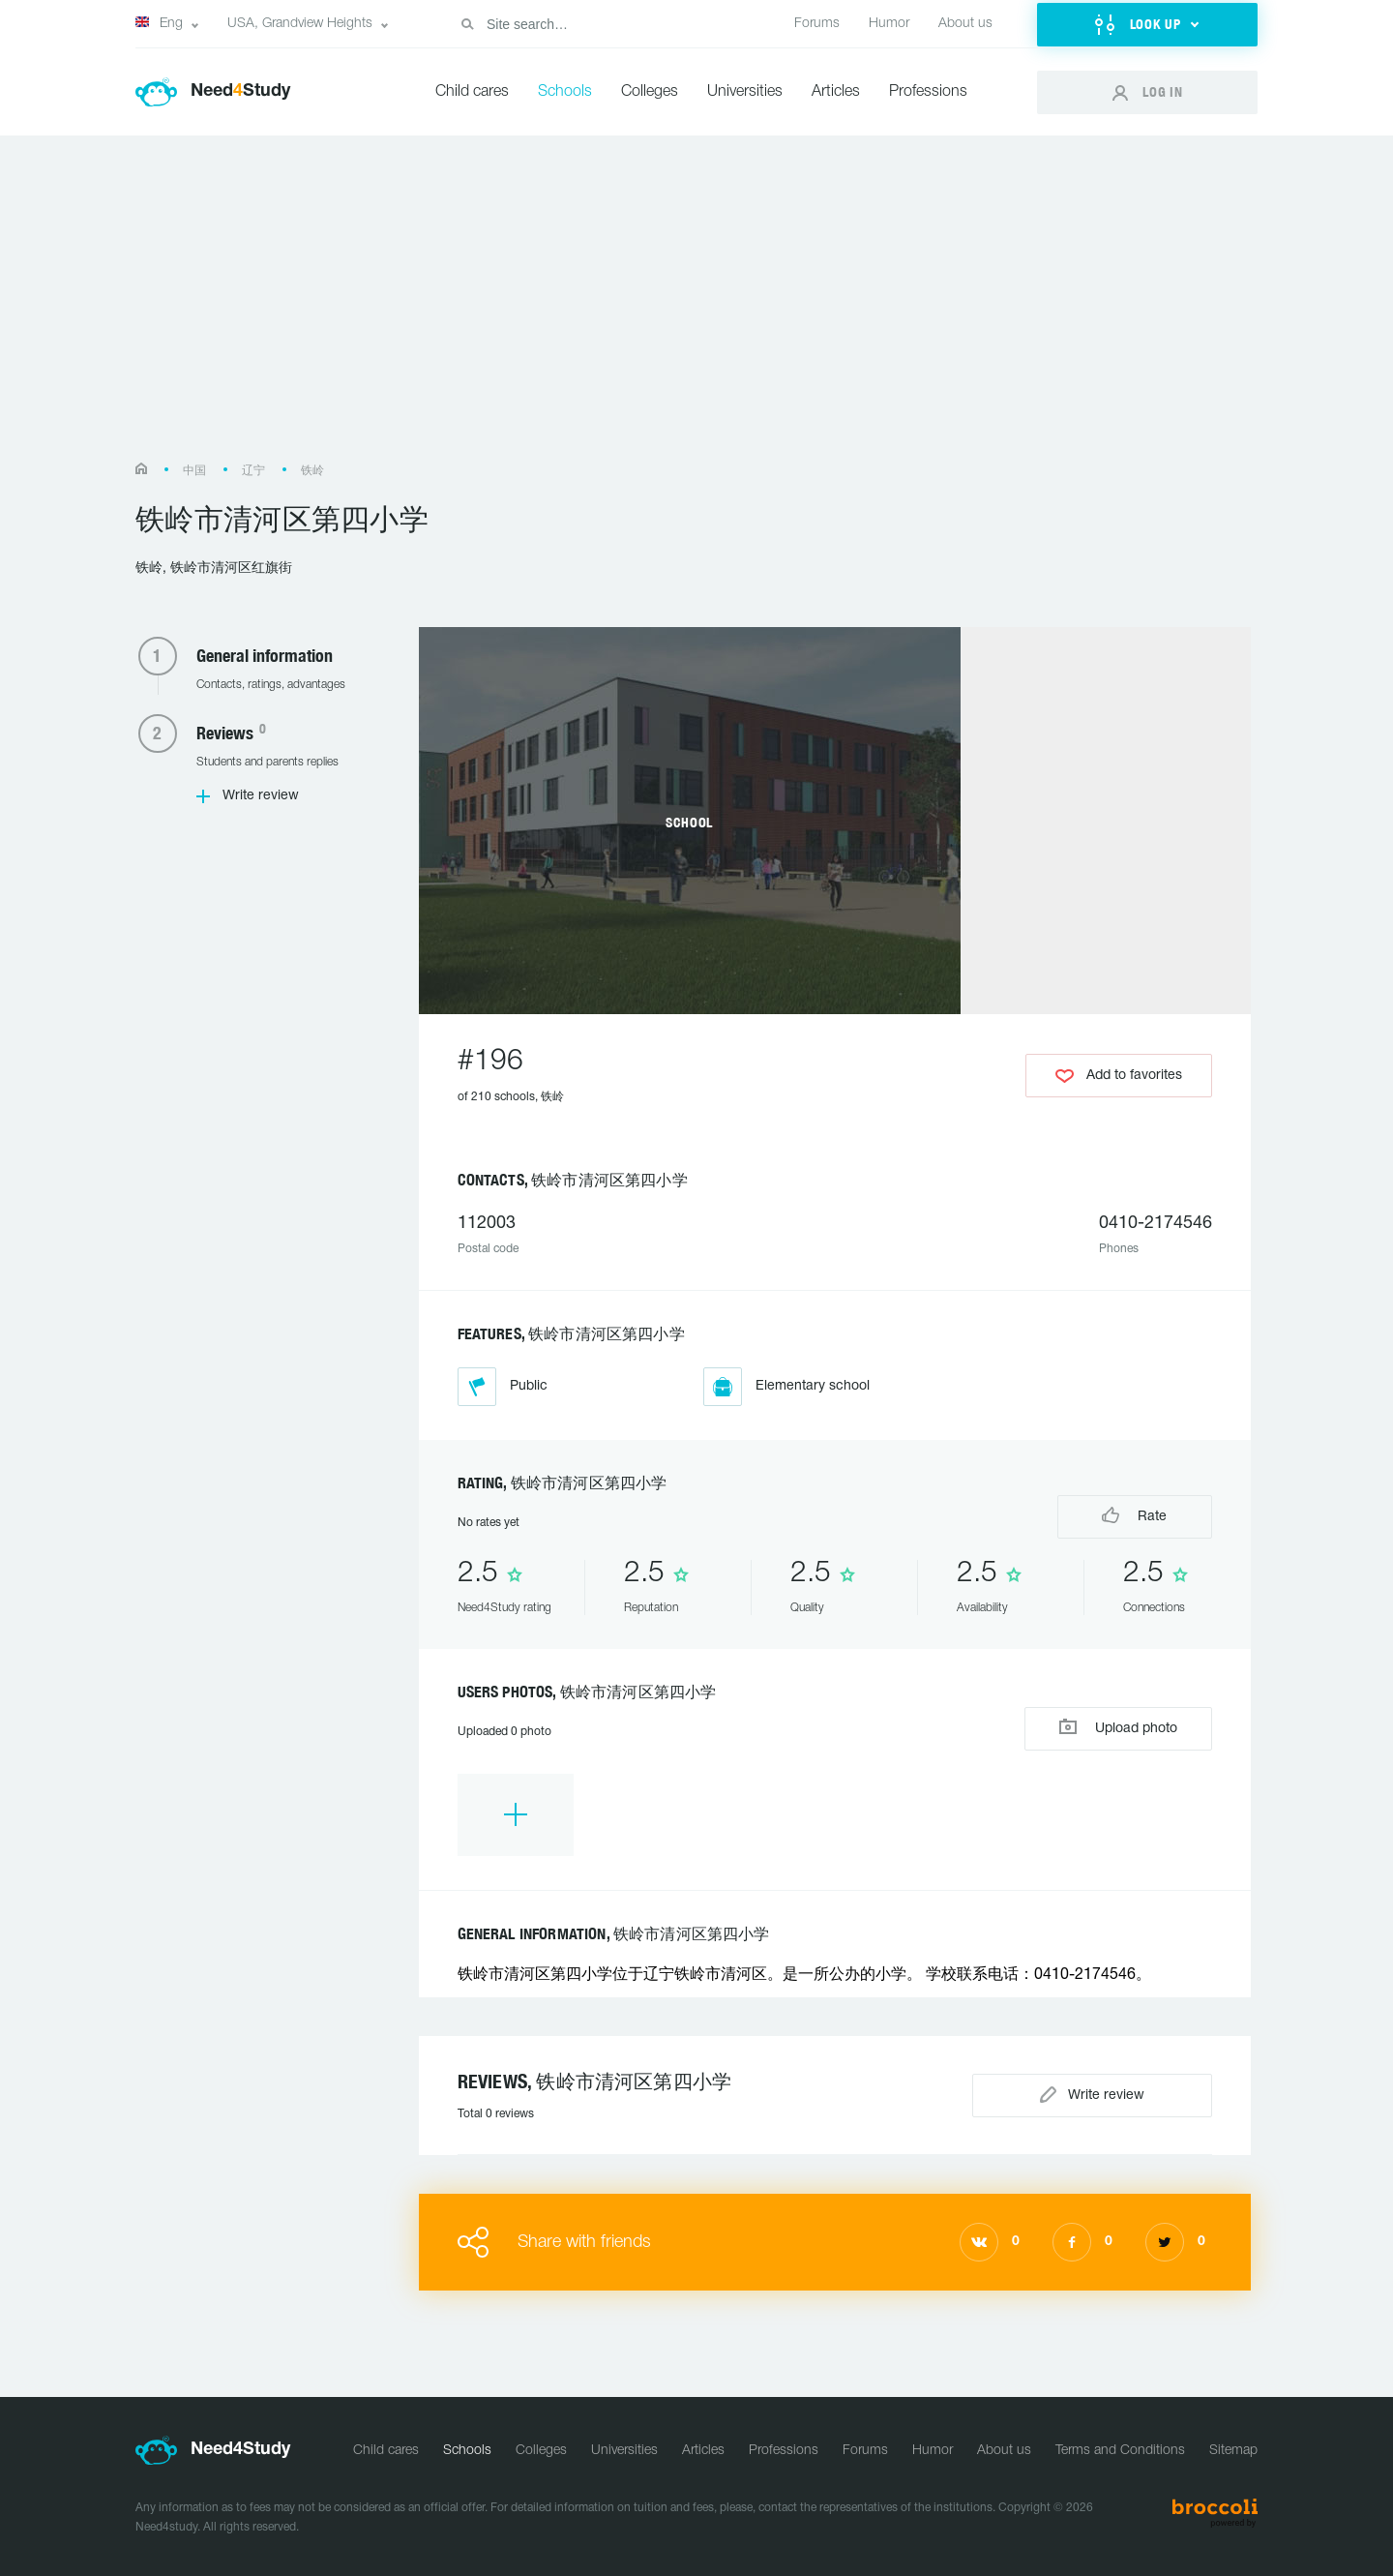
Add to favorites (1118, 1076)
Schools (565, 92)
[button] (1147, 24)
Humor (889, 23)
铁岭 (312, 470)
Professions (928, 92)
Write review (260, 796)
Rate (1134, 1515)
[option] (516, 1815)
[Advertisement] (696, 308)
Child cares (472, 92)
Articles (836, 92)
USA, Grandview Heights (299, 23)
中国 (194, 470)
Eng (159, 23)
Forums (817, 23)
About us (965, 23)
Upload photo (1118, 1727)
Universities (745, 92)
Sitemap (1233, 2450)
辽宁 (253, 470)
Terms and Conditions (1120, 2450)
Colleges (649, 92)
